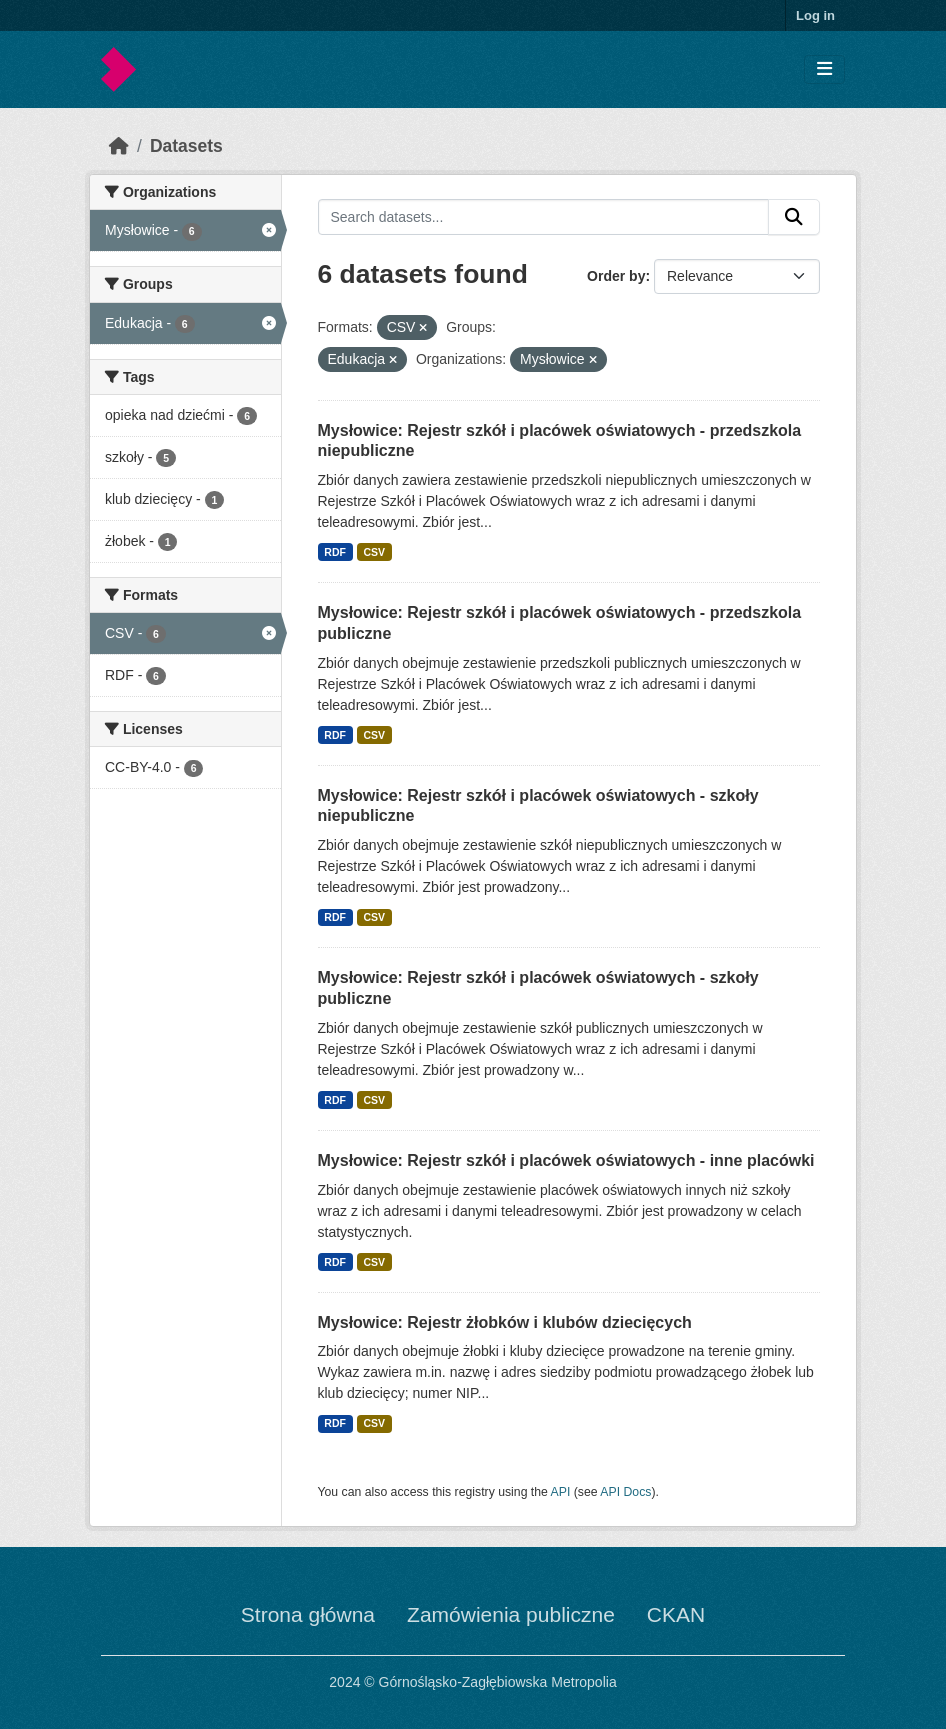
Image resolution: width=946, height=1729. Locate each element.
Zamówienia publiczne (511, 1614)
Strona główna (308, 1614)
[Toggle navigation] (824, 69)
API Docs (625, 1492)
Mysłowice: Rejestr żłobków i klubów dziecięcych (505, 1322)
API (561, 1492)
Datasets (186, 146)
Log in (815, 15)
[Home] (119, 146)
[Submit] (794, 217)
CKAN (676, 1614)
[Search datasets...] (544, 217)
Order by (616, 276)
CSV (374, 552)
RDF (335, 552)
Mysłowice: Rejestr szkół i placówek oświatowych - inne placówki (566, 1160)
